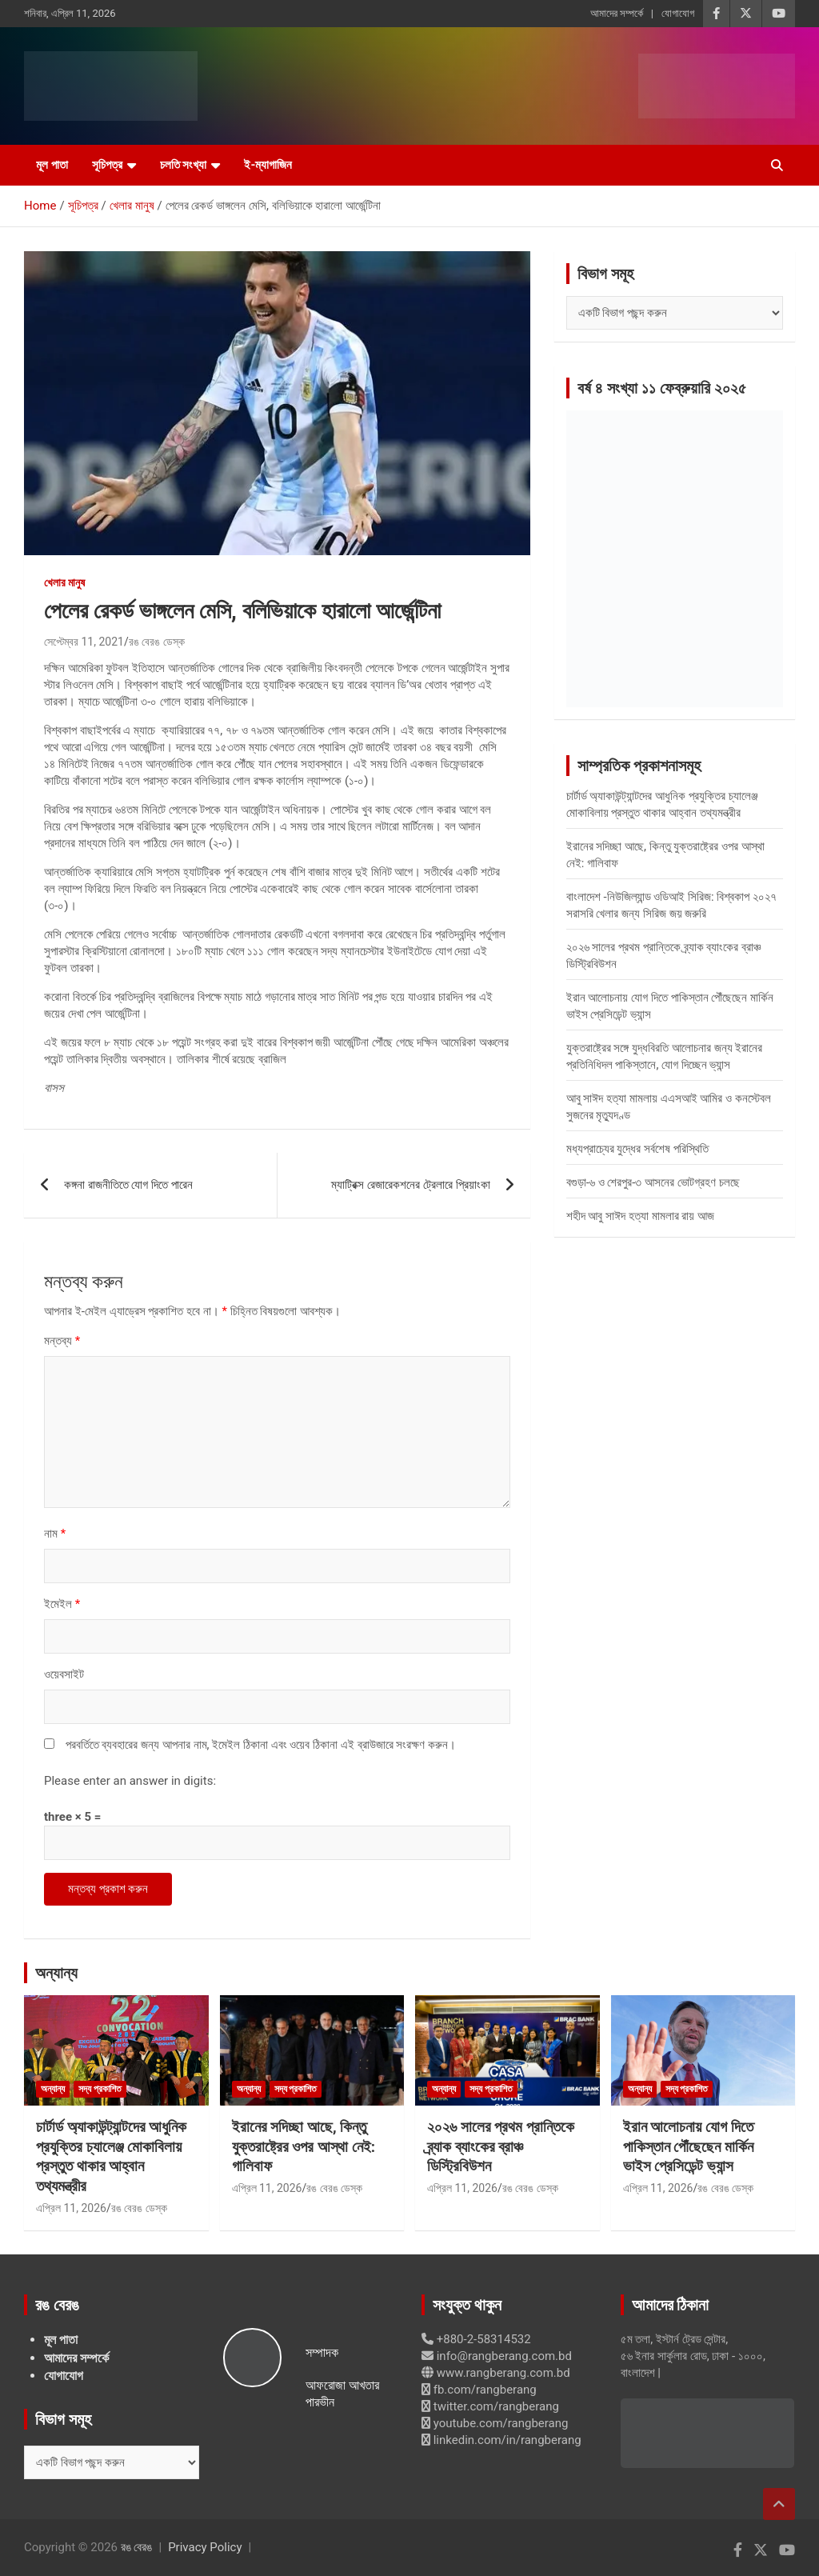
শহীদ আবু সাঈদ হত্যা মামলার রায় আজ (640, 1216)
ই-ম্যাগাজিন (268, 165)
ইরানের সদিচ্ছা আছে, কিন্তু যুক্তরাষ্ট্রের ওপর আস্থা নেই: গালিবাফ (304, 2146)
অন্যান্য (56, 1972)
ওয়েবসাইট (64, 1674)
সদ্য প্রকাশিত (100, 2088)
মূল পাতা (52, 165)
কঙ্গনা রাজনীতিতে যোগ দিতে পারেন (128, 1185)
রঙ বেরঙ (137, 2547)
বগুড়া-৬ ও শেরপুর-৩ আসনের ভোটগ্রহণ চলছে (653, 1182)
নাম (55, 1533)
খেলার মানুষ (64, 582)
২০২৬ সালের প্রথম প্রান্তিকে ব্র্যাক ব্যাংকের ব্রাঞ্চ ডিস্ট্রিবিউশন (500, 2146)
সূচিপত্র (107, 165)
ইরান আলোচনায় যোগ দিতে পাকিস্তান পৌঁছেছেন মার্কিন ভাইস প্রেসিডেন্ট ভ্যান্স (688, 2146)
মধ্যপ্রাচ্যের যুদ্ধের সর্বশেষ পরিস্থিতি (637, 1149)
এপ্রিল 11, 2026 (71, 2208)
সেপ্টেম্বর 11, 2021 (84, 641)
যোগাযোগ (677, 13)
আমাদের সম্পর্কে (616, 13)
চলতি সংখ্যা (183, 165)
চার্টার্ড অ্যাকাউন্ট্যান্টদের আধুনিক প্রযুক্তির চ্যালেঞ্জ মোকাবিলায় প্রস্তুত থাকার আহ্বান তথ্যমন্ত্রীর (111, 2156)
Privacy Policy (205, 2547)
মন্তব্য (62, 1341)
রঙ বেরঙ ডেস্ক (157, 641)
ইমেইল (62, 1604)
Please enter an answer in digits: (130, 1781)
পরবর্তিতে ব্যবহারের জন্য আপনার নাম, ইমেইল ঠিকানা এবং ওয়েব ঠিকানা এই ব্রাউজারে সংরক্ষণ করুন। (261, 1745)
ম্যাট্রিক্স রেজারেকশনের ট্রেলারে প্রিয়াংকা (410, 1185)
